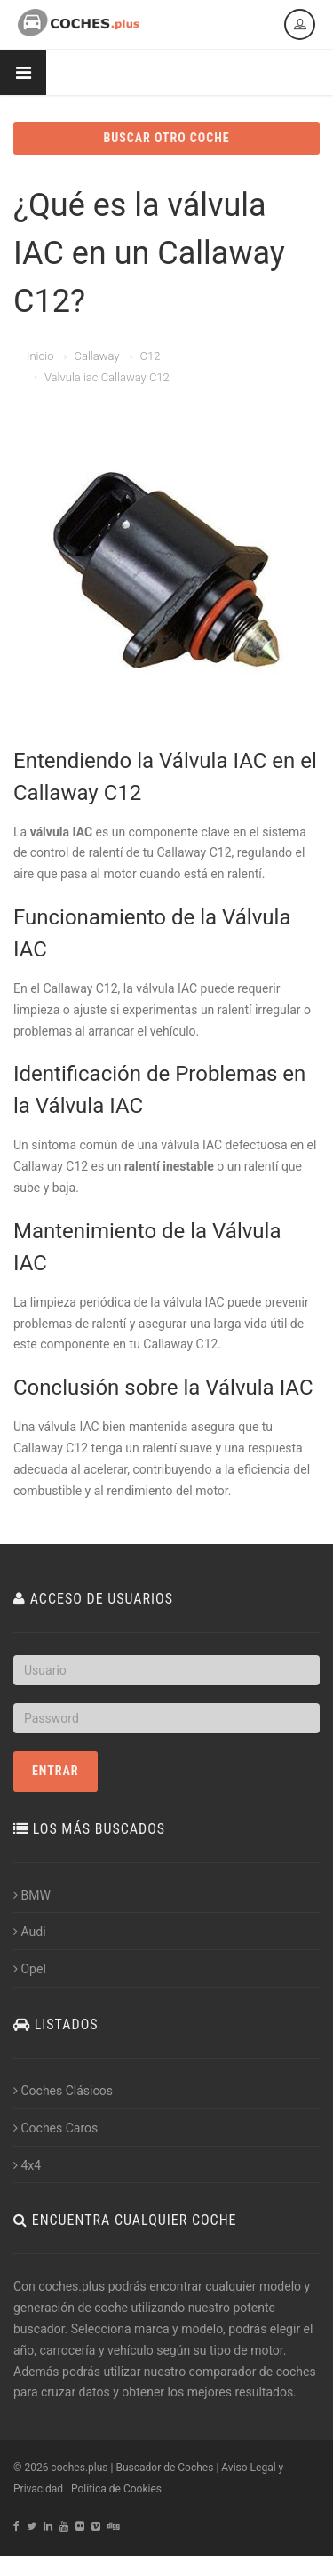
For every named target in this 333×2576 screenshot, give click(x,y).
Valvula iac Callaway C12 (107, 377)
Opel (29, 1969)
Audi (29, 1931)
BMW (32, 1895)
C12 (150, 356)
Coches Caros (55, 2128)
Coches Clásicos (63, 2091)
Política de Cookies (116, 2489)
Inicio (40, 356)
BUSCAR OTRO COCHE (166, 138)
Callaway (96, 356)
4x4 (27, 2165)
